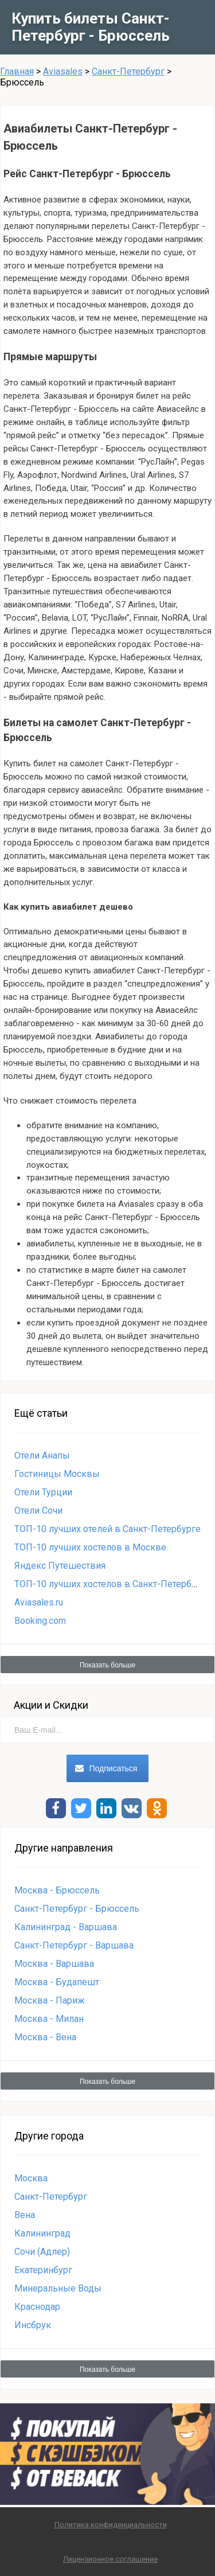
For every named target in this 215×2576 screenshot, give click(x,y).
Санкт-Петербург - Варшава (74, 1945)
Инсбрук (32, 2325)
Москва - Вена (45, 2037)
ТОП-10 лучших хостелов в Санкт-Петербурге (112, 1584)
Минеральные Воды (57, 2288)
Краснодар (37, 2306)
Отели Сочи (38, 1510)
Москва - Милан (49, 2018)
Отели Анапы (42, 1455)
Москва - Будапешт (56, 1982)
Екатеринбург (43, 2270)
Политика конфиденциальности (110, 2524)
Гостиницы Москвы (57, 1473)
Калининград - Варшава (65, 1927)
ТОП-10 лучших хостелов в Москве (90, 1547)
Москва (31, 2178)
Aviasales (63, 71)
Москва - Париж (49, 2000)
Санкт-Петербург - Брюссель (76, 1908)
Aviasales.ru (38, 1602)
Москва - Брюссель (57, 1890)
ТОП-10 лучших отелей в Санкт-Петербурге (107, 1528)
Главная (17, 71)
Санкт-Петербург (128, 71)
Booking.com (40, 1620)
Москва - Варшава (54, 1963)
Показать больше (107, 1665)
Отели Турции (43, 1492)
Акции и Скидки (51, 1705)
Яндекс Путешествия (59, 1565)
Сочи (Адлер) (42, 2251)
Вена (24, 2214)
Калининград (42, 2233)
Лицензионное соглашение (110, 2559)
